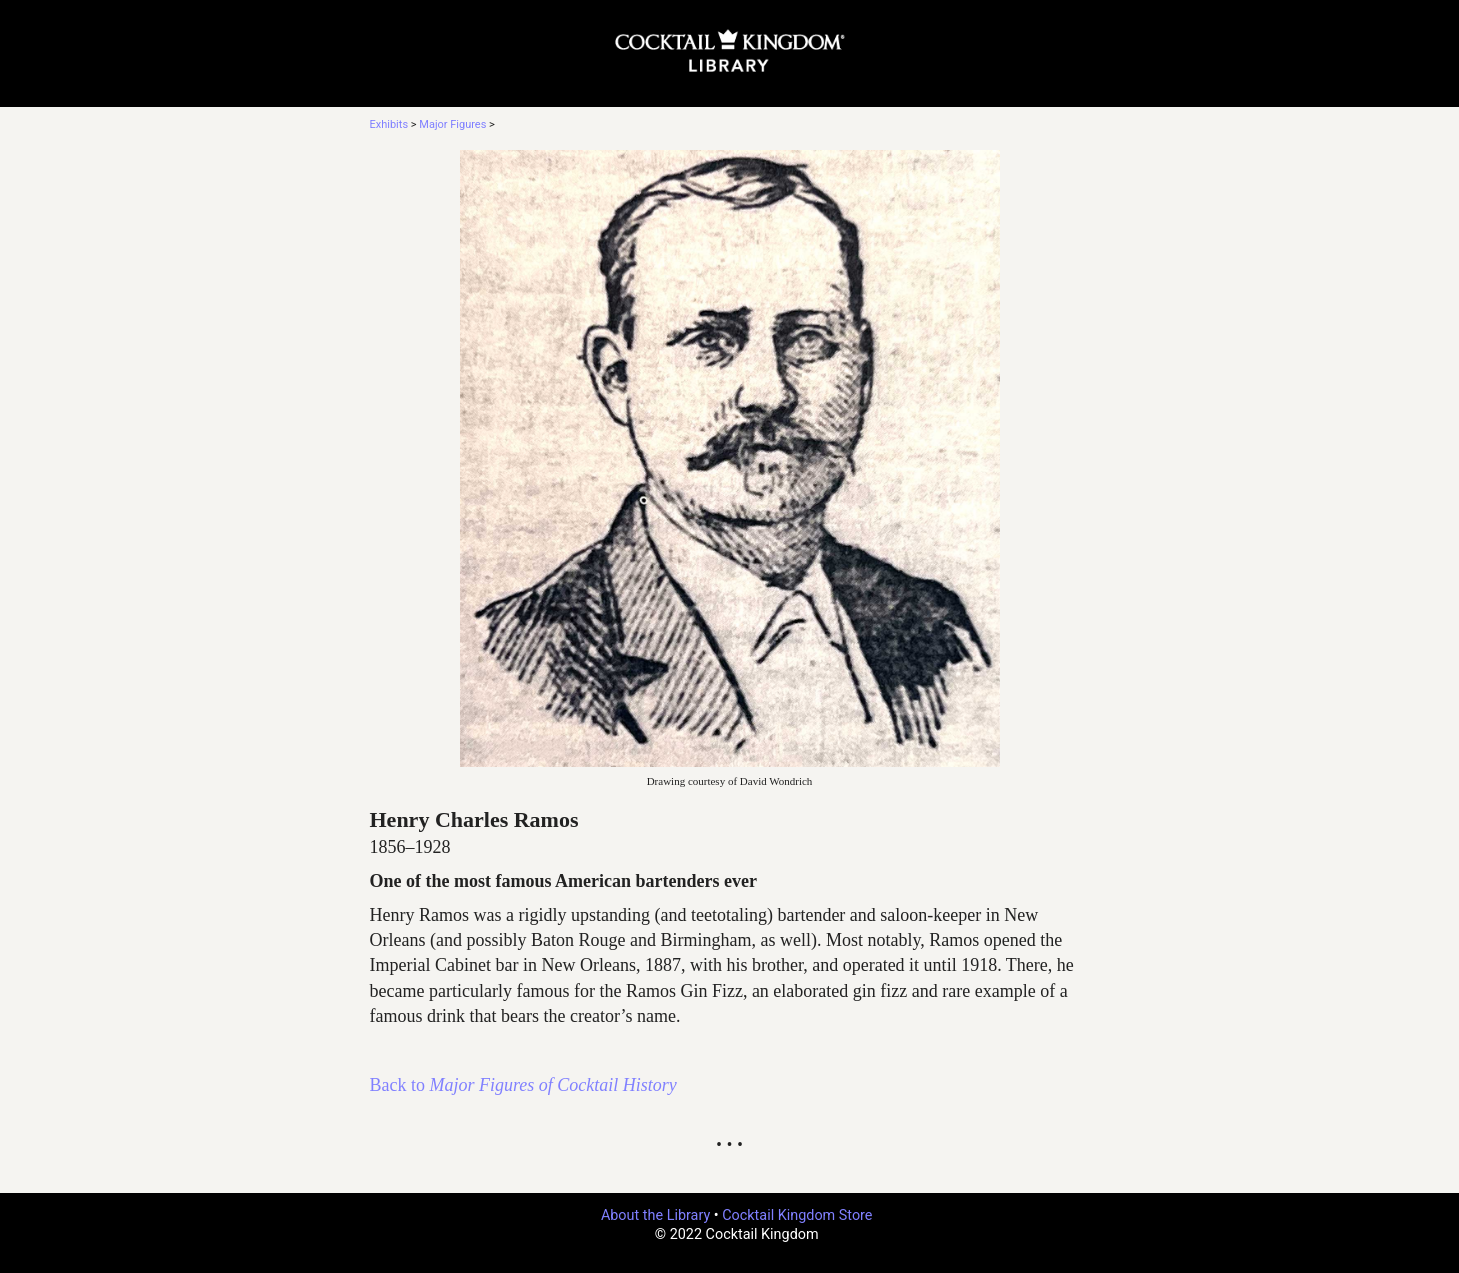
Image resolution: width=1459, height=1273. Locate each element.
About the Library (655, 1215)
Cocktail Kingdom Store (797, 1215)
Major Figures (452, 124)
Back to (523, 1085)
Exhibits (389, 124)
